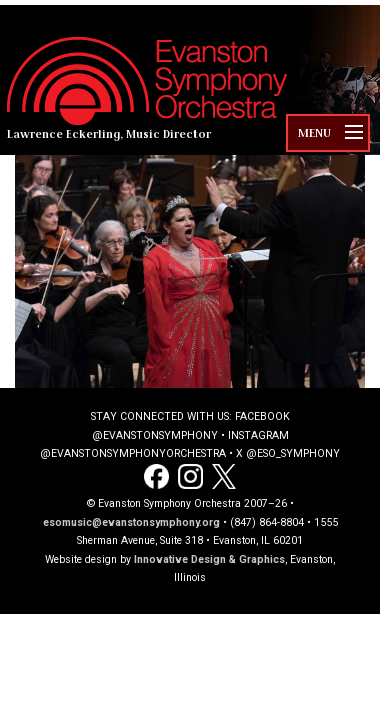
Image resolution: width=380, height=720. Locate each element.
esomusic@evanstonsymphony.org (131, 522)
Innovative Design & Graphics (209, 559)
